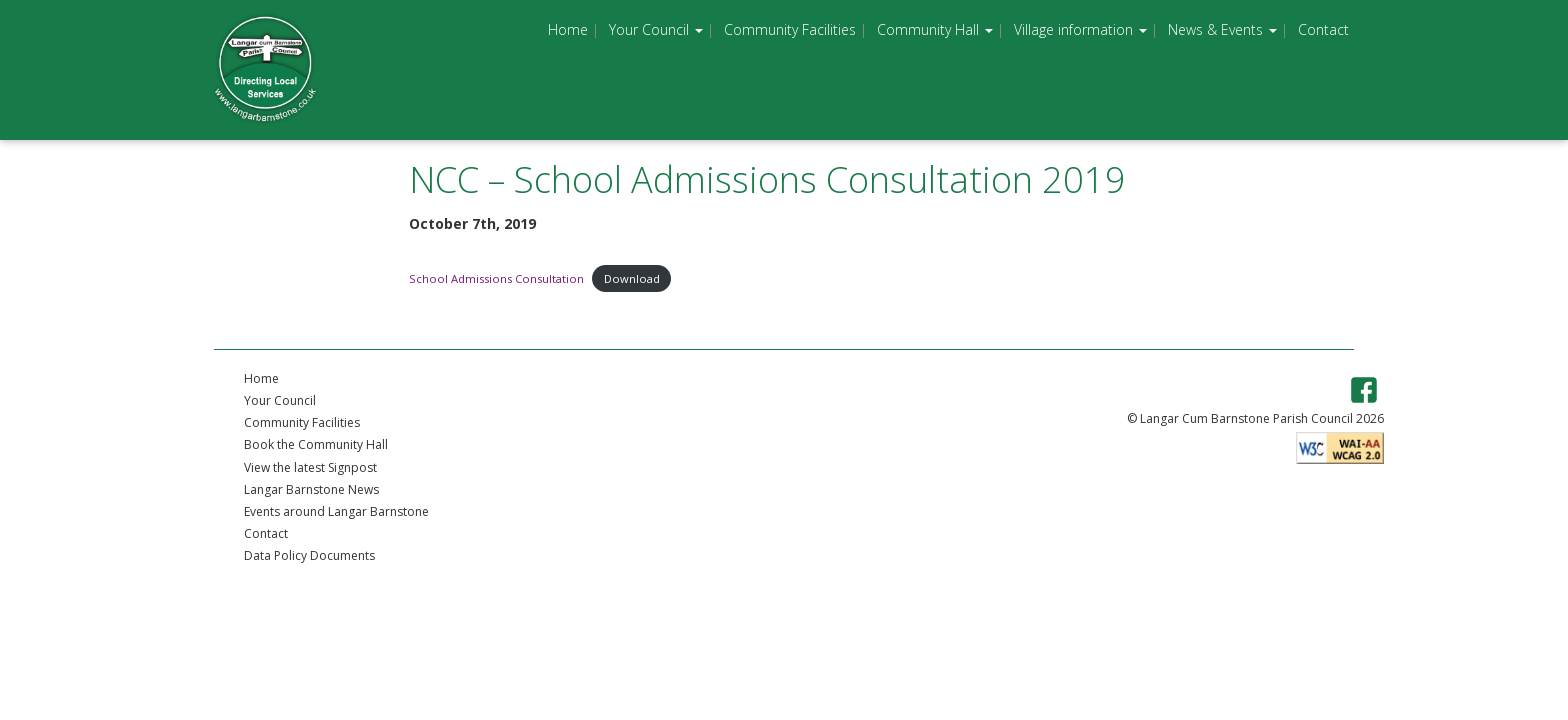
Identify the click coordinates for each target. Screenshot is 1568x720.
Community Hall (935, 29)
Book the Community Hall (316, 444)
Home (568, 29)
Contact (1323, 29)
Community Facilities (790, 29)
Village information (1080, 29)
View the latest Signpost (310, 467)
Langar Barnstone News (311, 489)
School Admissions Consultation (496, 278)
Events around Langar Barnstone (336, 511)
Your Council (656, 29)
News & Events (1222, 29)
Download (632, 278)
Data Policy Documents (309, 555)
